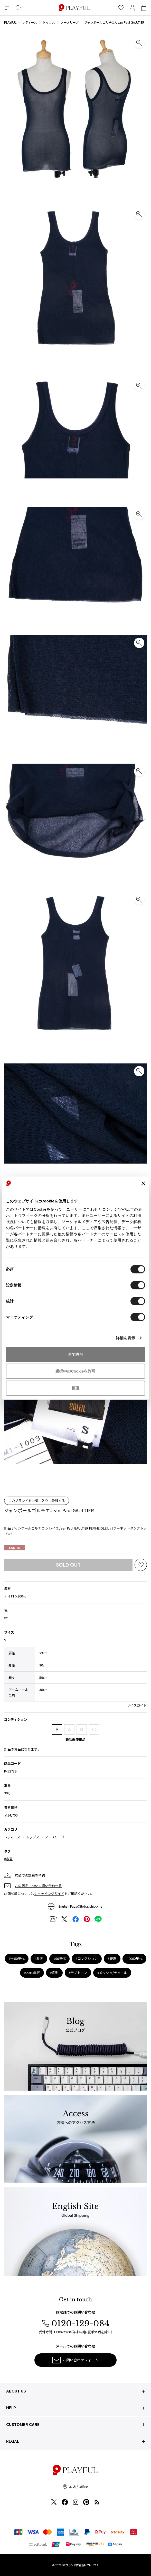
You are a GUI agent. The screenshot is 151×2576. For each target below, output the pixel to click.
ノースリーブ (54, 1837)
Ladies (14, 1548)
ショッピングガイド (49, 1893)
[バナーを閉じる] (143, 1183)
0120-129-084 (75, 2323)
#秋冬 (39, 1958)
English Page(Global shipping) (81, 1906)
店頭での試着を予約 (30, 1875)
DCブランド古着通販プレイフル (80, 2565)
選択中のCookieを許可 (75, 1371)
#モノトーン (78, 1972)
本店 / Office (75, 2486)
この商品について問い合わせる (38, 1885)
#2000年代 (134, 1958)
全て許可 (75, 1354)
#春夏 (8, 1858)
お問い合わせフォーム (75, 2360)
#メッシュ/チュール (112, 1972)
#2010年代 (32, 1972)
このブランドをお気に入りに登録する (36, 1500)
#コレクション (87, 1958)
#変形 (54, 1972)
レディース (12, 1837)
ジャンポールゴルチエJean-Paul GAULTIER (49, 1510)
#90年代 (59, 1958)
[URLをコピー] (53, 1919)
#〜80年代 (16, 1958)
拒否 (75, 1388)
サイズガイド (137, 1705)
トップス (32, 1837)
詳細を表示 (125, 1338)
